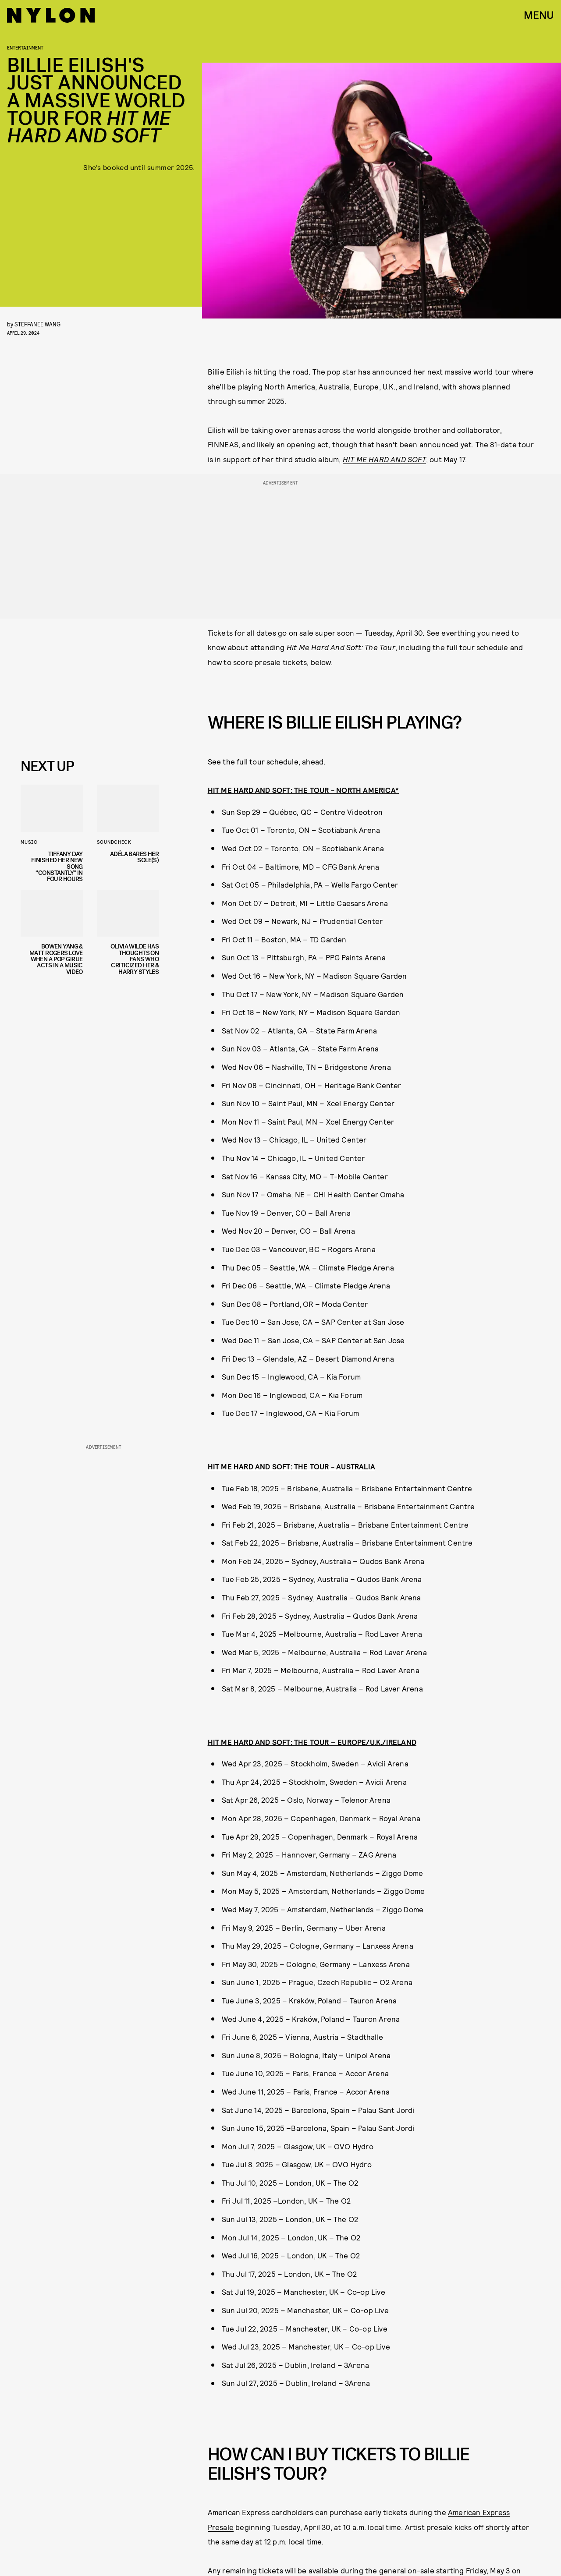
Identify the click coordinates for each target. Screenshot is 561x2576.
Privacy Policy (64, 735)
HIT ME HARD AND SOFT (384, 459)
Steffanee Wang (37, 324)
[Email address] (86, 685)
